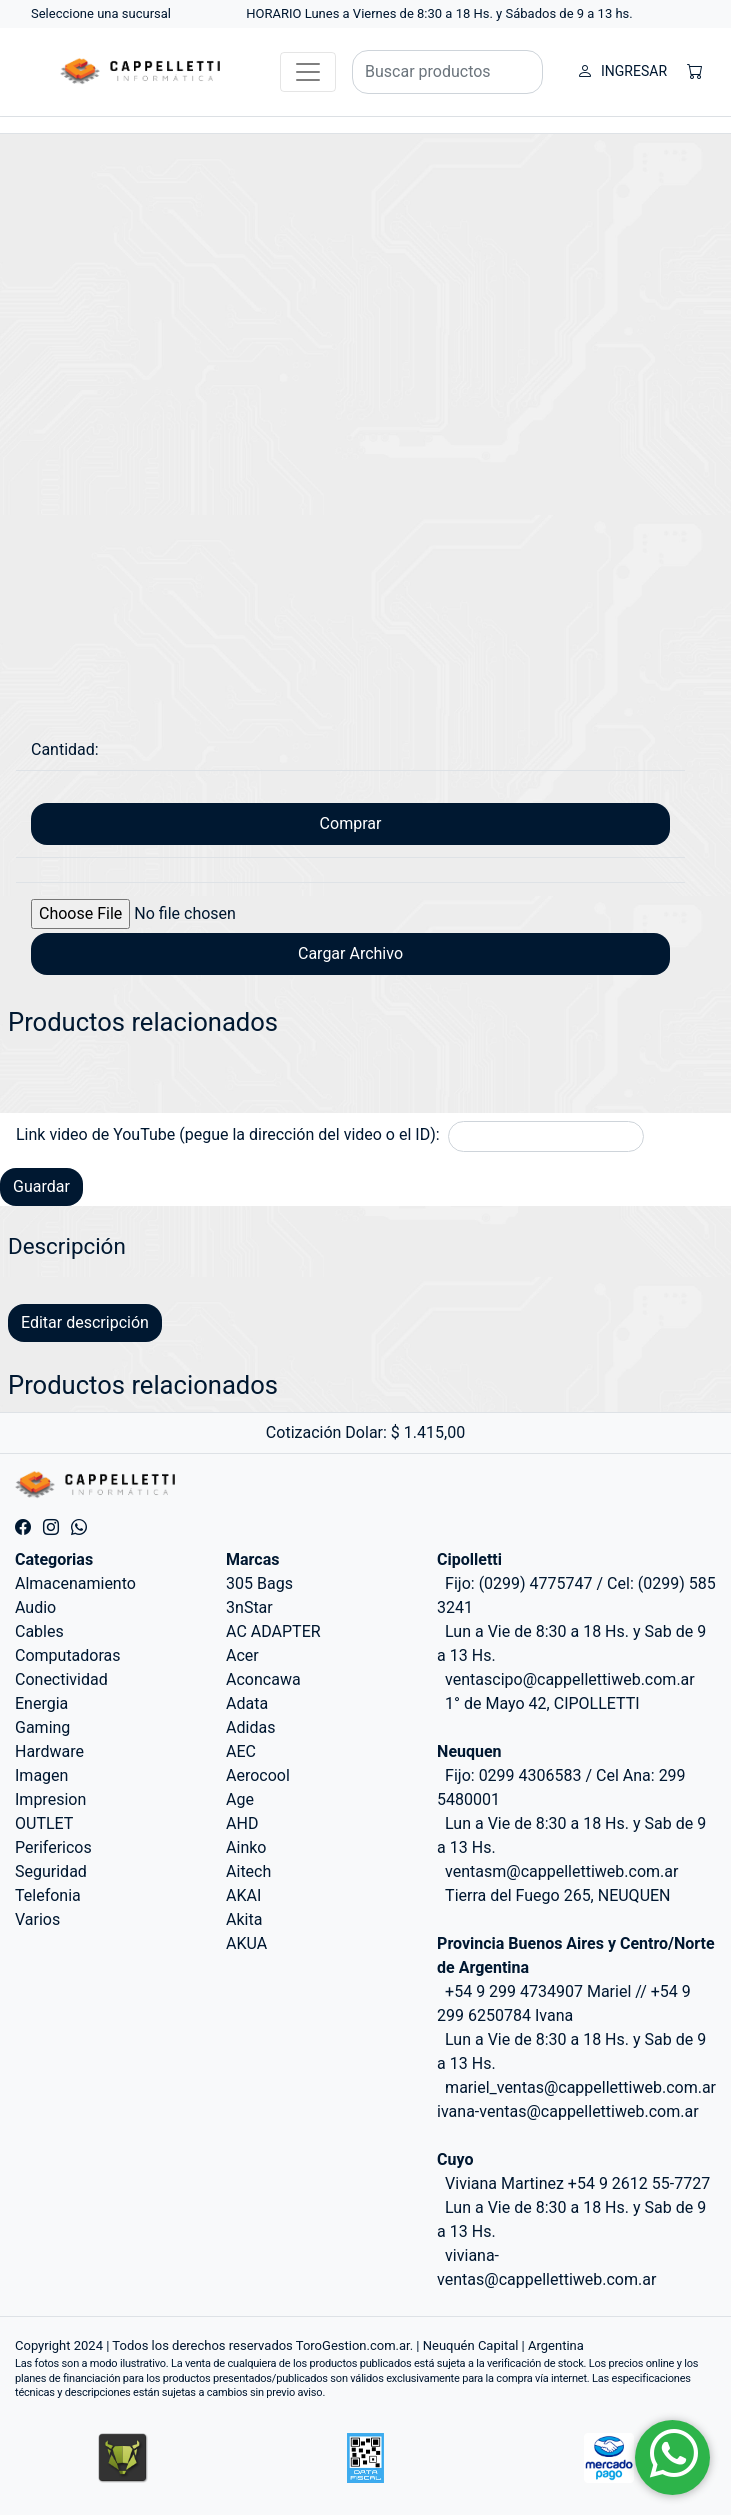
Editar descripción (85, 1322)
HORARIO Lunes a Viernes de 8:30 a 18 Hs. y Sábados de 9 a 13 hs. (439, 13)
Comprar (351, 823)
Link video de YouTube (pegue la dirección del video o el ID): (228, 1134)
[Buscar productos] (447, 72)
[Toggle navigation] (308, 72)
